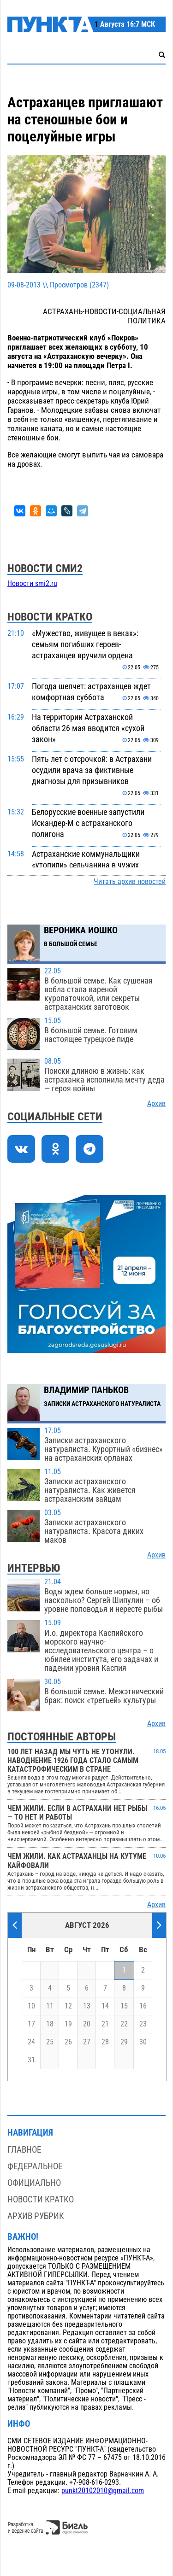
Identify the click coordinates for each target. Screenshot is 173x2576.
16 (143, 2006)
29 (124, 2042)
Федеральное (34, 2166)
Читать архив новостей (130, 882)
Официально (34, 2183)
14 (105, 2006)
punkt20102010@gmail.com (102, 2491)
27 (86, 2042)
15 (124, 2006)
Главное (24, 2149)
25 (50, 2042)
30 (143, 2042)
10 (31, 2006)
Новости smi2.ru (32, 584)
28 (105, 2042)
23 (143, 2024)
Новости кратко (40, 2199)
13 (86, 2006)
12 (68, 2006)
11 (50, 2006)
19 (68, 2024)
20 (86, 2024)
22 (124, 2024)
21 (105, 2024)
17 (31, 2024)
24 (31, 2042)
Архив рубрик (35, 2216)
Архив (156, 1104)
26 (68, 2042)
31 (31, 2060)
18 (50, 2024)
